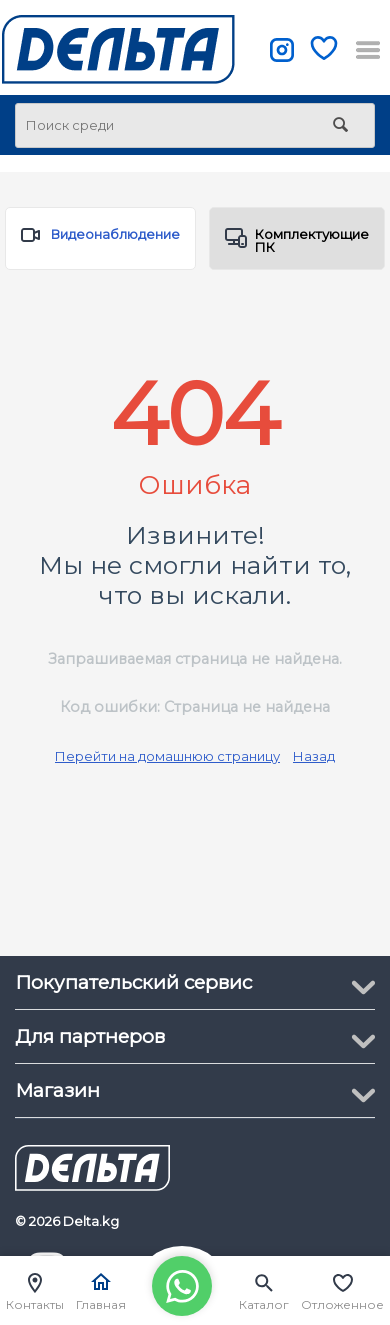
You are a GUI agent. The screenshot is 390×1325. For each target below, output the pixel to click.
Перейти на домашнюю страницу (167, 756)
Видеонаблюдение (100, 239)
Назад (314, 756)
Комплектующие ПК (297, 240)
